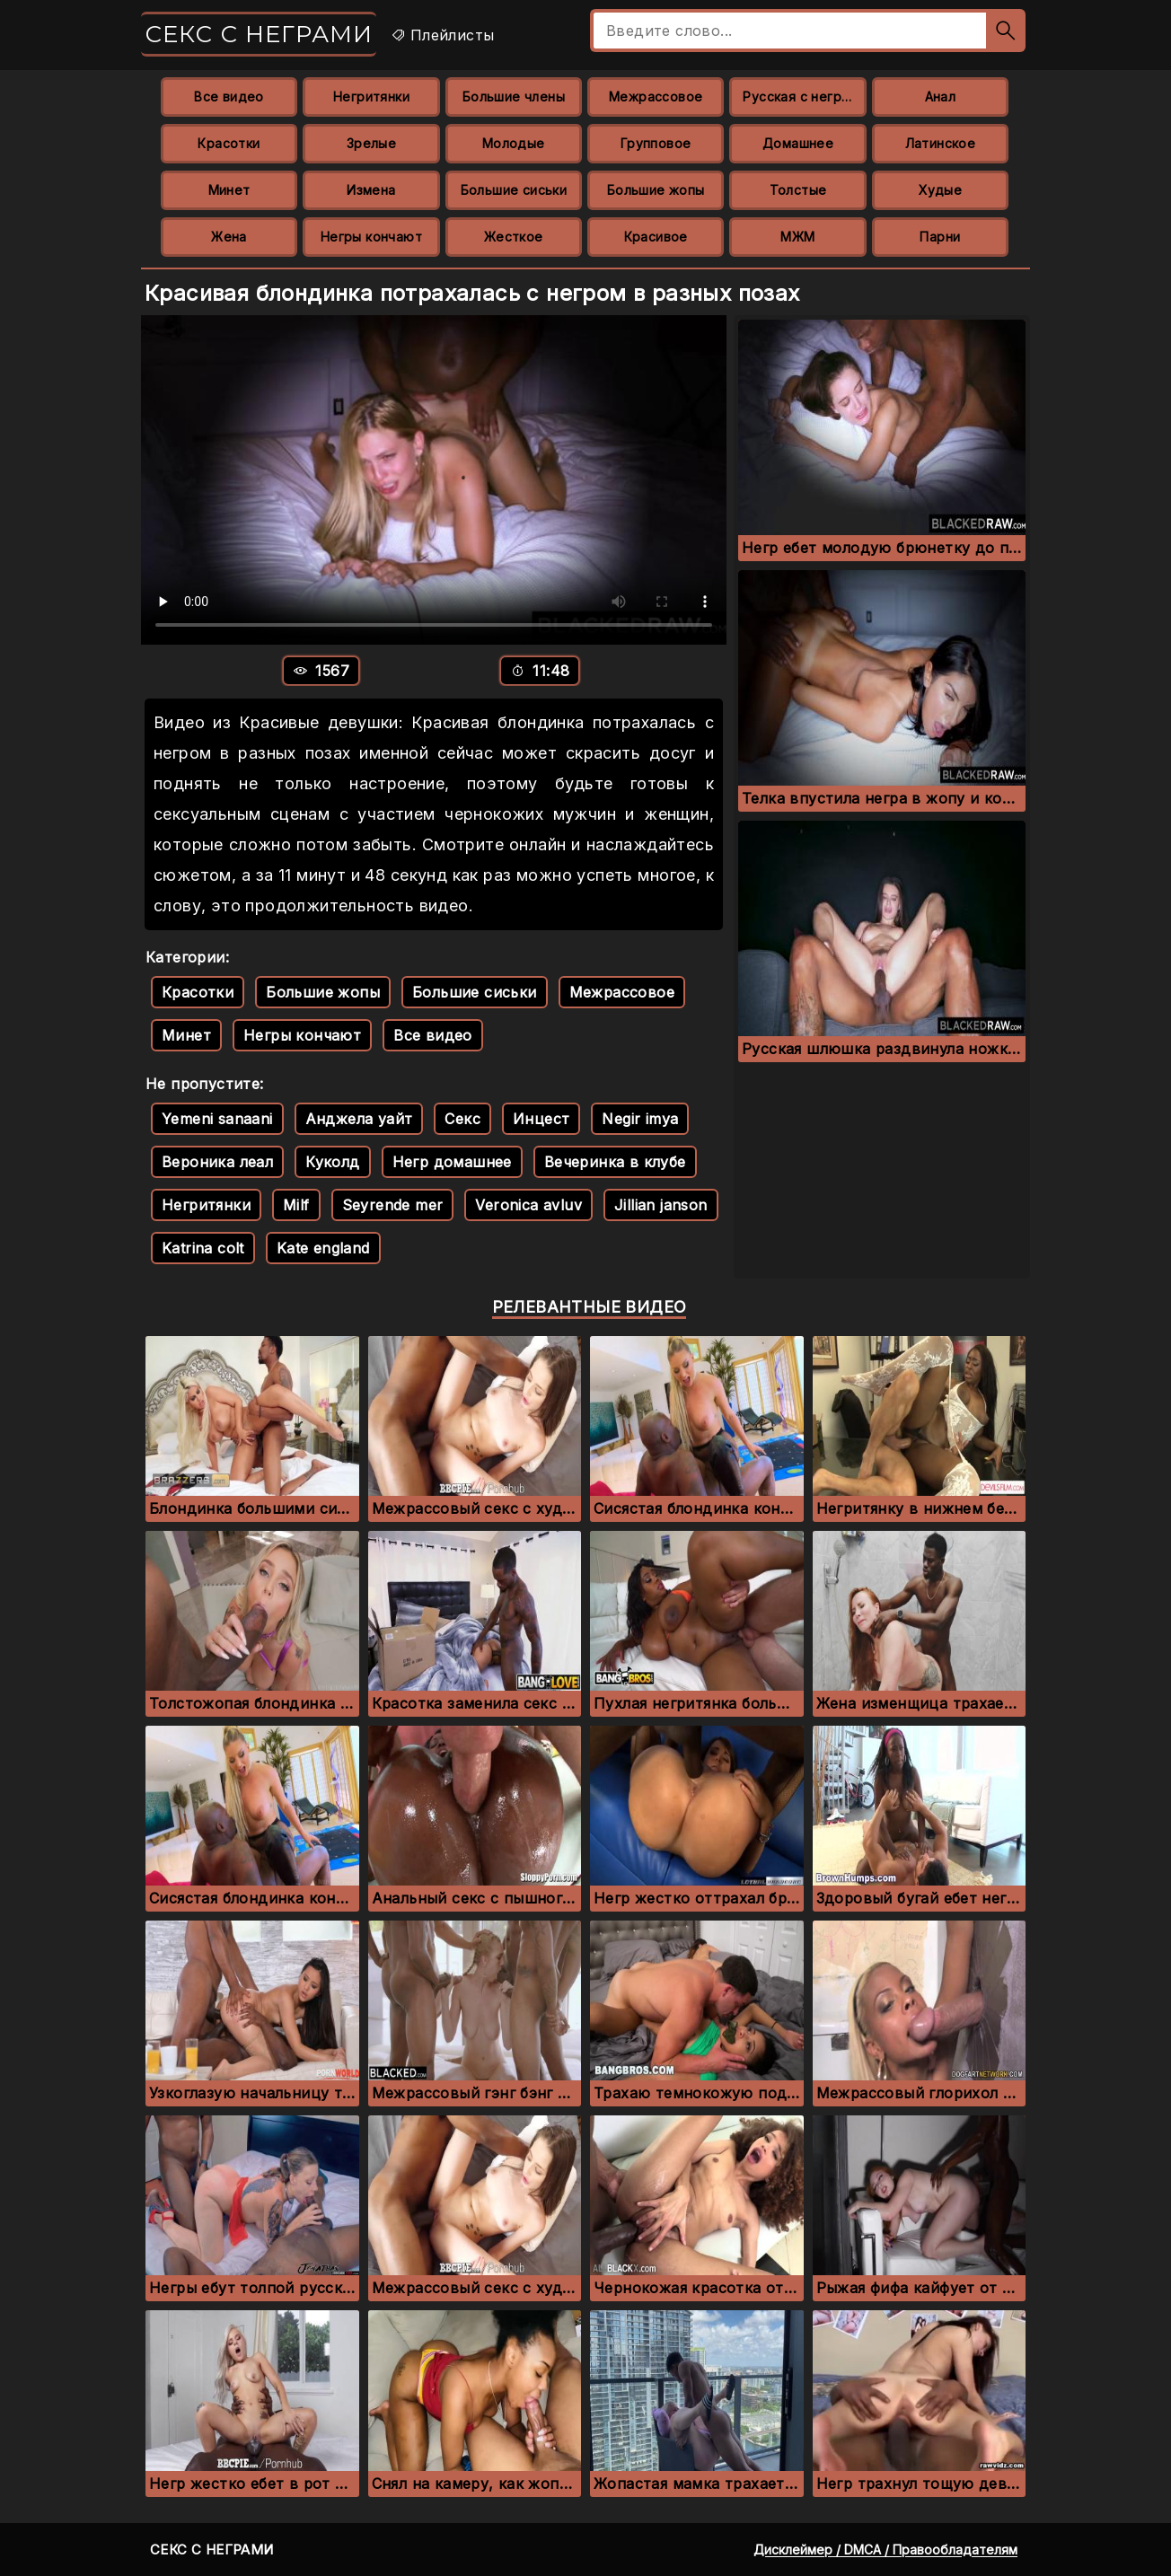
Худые (940, 190)
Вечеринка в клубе (615, 1162)
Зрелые (371, 143)
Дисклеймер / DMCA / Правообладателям (885, 2549)
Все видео (229, 96)
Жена (229, 236)
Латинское (940, 143)
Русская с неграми (804, 96)
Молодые (513, 143)
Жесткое (513, 236)
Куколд (332, 1162)
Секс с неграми (259, 34)
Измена (371, 190)
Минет (229, 190)
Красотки (229, 143)
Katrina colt (203, 1248)
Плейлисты (442, 35)
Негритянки (371, 96)
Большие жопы (656, 190)
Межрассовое (655, 96)
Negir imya (640, 1119)
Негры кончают (371, 236)
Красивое (656, 236)
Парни (940, 236)
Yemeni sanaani (217, 1119)
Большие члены (513, 96)
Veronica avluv (528, 1205)
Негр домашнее (452, 1162)
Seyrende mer (393, 1205)
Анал (940, 96)
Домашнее (797, 143)
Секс (462, 1119)
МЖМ (797, 236)
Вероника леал (217, 1162)
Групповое (656, 143)
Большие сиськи (514, 190)
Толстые (798, 190)
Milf (296, 1205)
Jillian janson (661, 1205)
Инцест (541, 1119)
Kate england (323, 1248)
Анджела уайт (359, 1119)
